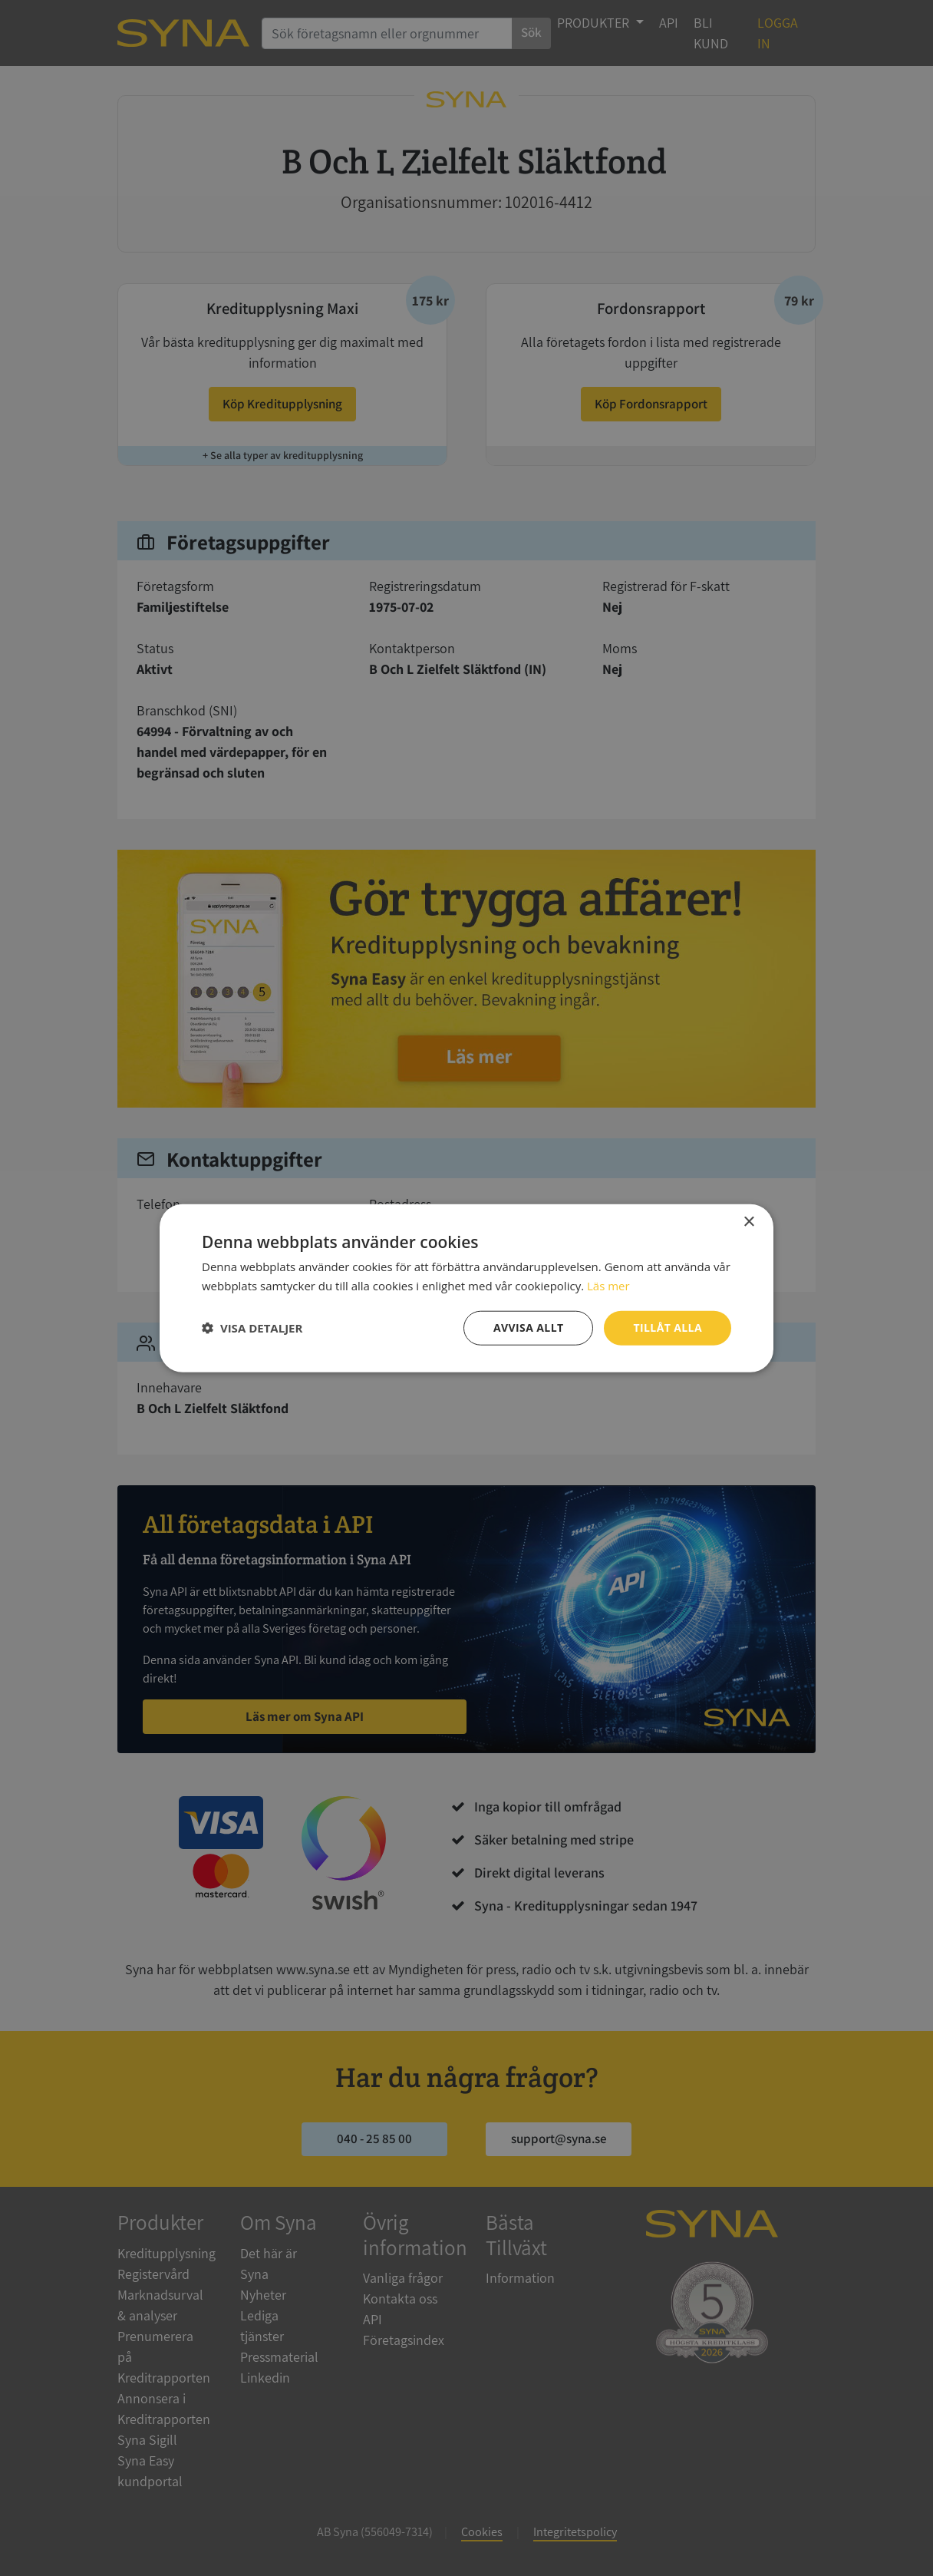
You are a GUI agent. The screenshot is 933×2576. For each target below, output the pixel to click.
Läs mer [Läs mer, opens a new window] (608, 1285)
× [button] (748, 1222)
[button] (252, 1328)
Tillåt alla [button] (667, 1327)
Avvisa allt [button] (528, 1327)
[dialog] (466, 1288)
